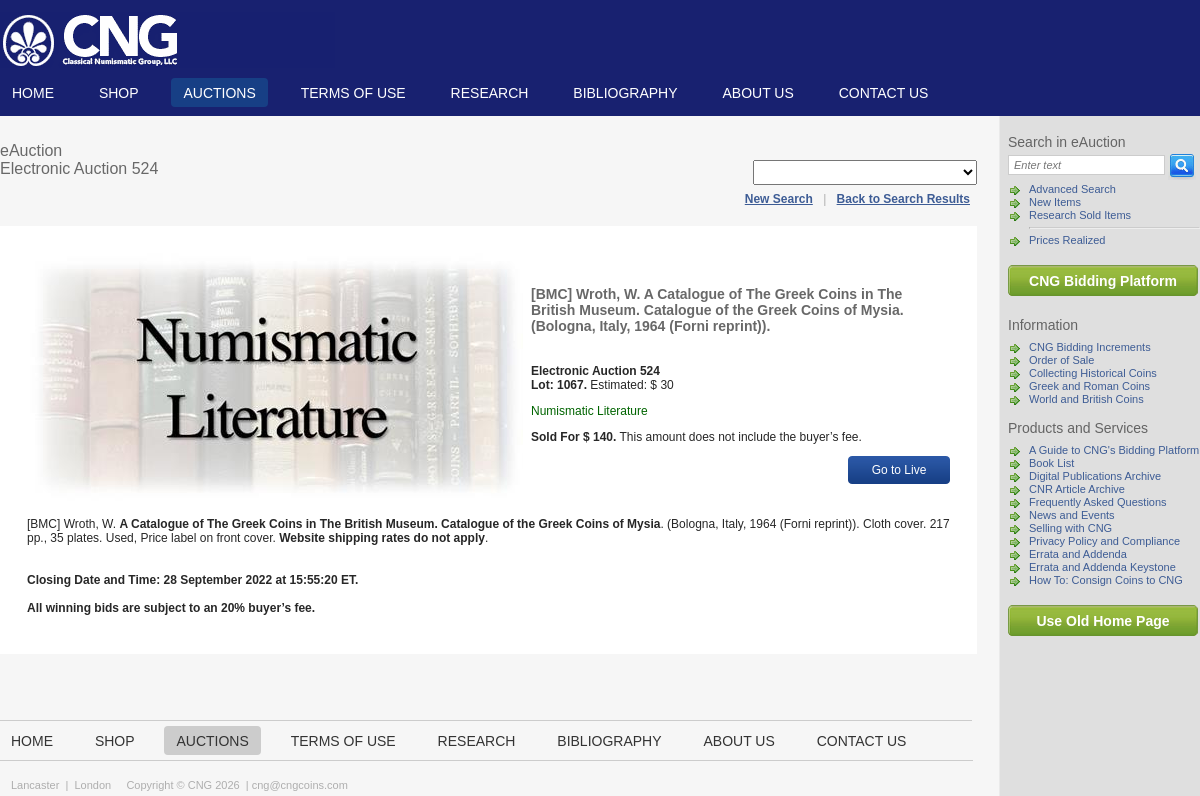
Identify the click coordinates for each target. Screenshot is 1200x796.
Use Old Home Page (1102, 621)
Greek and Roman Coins (1089, 386)
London (92, 785)
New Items (1055, 202)
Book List (1051, 463)
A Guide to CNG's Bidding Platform (1114, 450)
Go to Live (899, 470)
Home (33, 93)
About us (757, 93)
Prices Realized (1067, 240)
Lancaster (35, 785)
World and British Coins (1086, 399)
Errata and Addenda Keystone (1102, 567)
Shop (119, 93)
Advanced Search (1072, 189)
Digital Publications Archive (1095, 476)
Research (490, 93)
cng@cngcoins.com (300, 785)
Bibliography (625, 93)
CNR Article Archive (1077, 489)
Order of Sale (1061, 360)
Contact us (884, 93)
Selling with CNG (1070, 528)
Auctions (219, 93)
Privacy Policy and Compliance (1104, 541)
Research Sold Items (1080, 215)
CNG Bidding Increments (1090, 347)
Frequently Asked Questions (1098, 502)
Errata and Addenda (1078, 554)
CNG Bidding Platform (1103, 281)
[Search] (1086, 165)
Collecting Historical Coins (1093, 373)
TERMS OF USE (353, 93)
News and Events (1072, 515)
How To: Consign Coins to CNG (1106, 580)
